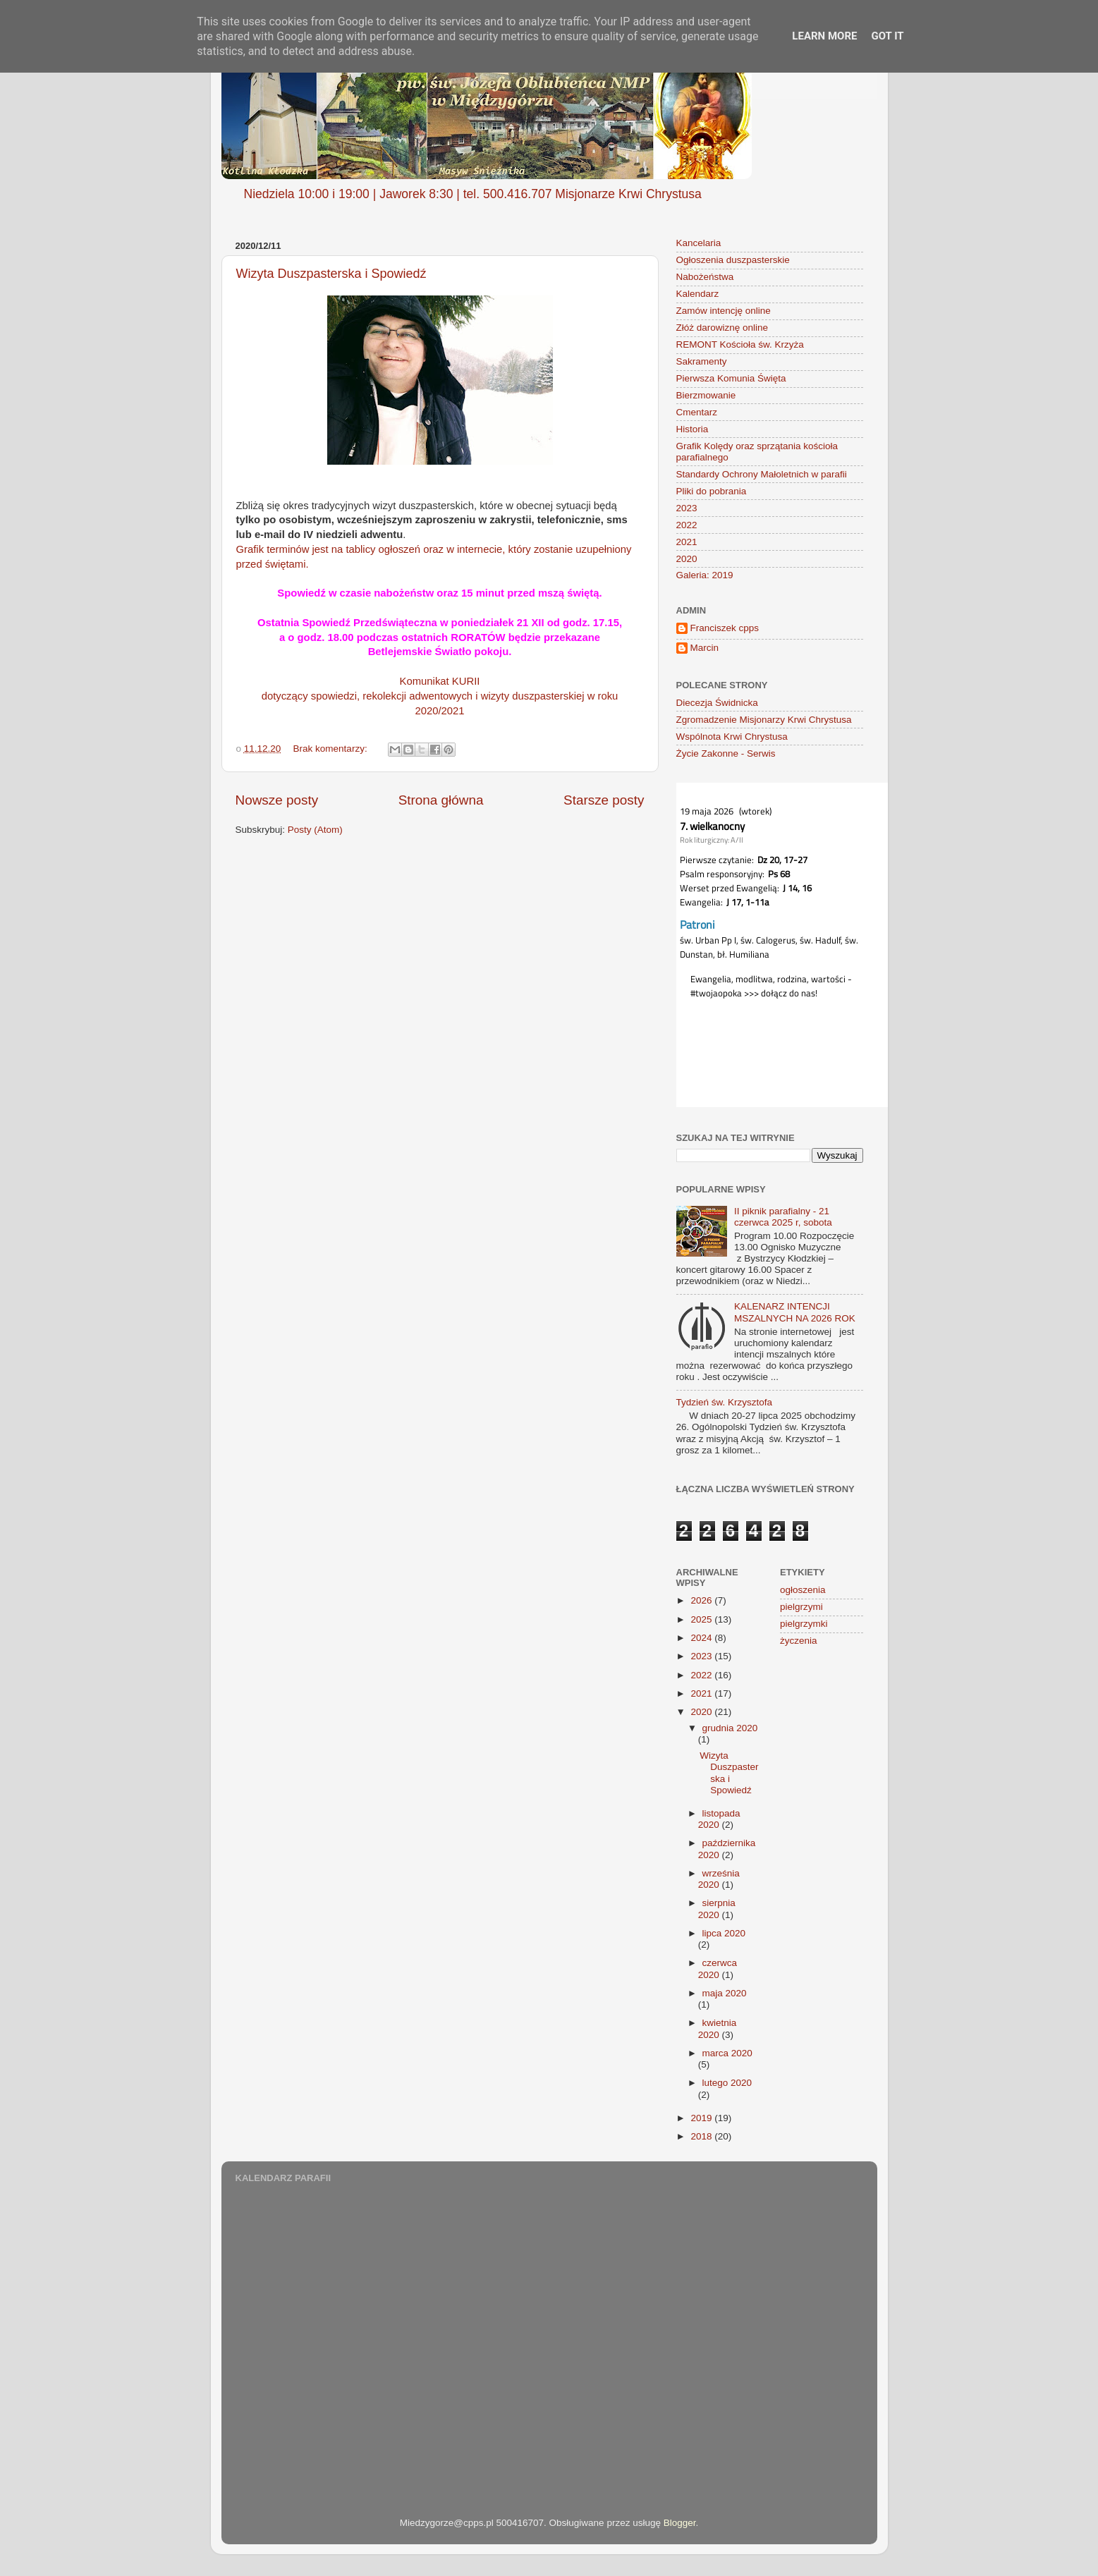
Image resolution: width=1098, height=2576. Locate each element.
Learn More (824, 36)
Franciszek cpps (725, 628)
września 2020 (719, 1879)
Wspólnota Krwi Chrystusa (732, 736)
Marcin (704, 647)
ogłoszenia (803, 1590)
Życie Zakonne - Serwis (726, 753)
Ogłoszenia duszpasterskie (733, 260)
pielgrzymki (804, 1623)
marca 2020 (727, 2053)
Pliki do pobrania (711, 491)
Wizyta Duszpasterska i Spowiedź (331, 274)
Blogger (680, 2522)
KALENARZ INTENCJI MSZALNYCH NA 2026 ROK (794, 1312)
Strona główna (441, 800)
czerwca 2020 (717, 1968)
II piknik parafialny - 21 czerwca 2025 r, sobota (783, 1217)
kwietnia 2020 (717, 2028)
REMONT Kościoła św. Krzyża (740, 344)
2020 (686, 559)
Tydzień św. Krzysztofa (724, 1402)
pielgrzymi (801, 1606)
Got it (887, 36)
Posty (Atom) (315, 829)
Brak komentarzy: (331, 748)
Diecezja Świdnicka (717, 702)
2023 (686, 508)
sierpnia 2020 (717, 1908)
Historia (692, 429)
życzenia (798, 1640)
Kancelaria (698, 243)
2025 (702, 1619)
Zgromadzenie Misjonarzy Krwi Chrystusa (764, 719)
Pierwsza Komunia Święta (731, 378)
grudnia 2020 (730, 1728)
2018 (702, 2136)
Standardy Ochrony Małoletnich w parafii (761, 474)
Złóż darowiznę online (722, 327)
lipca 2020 (724, 1933)
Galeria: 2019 (704, 575)
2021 (686, 542)
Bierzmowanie (706, 395)
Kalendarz (697, 293)
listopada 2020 (719, 1819)
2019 (702, 2118)
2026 (702, 1600)
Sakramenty (701, 361)
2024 (702, 1637)
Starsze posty (603, 800)
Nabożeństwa (705, 276)
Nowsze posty (277, 800)
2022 (686, 525)
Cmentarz (697, 412)
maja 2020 (724, 1993)
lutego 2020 (727, 2082)
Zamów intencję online (723, 310)
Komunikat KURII (440, 681)
